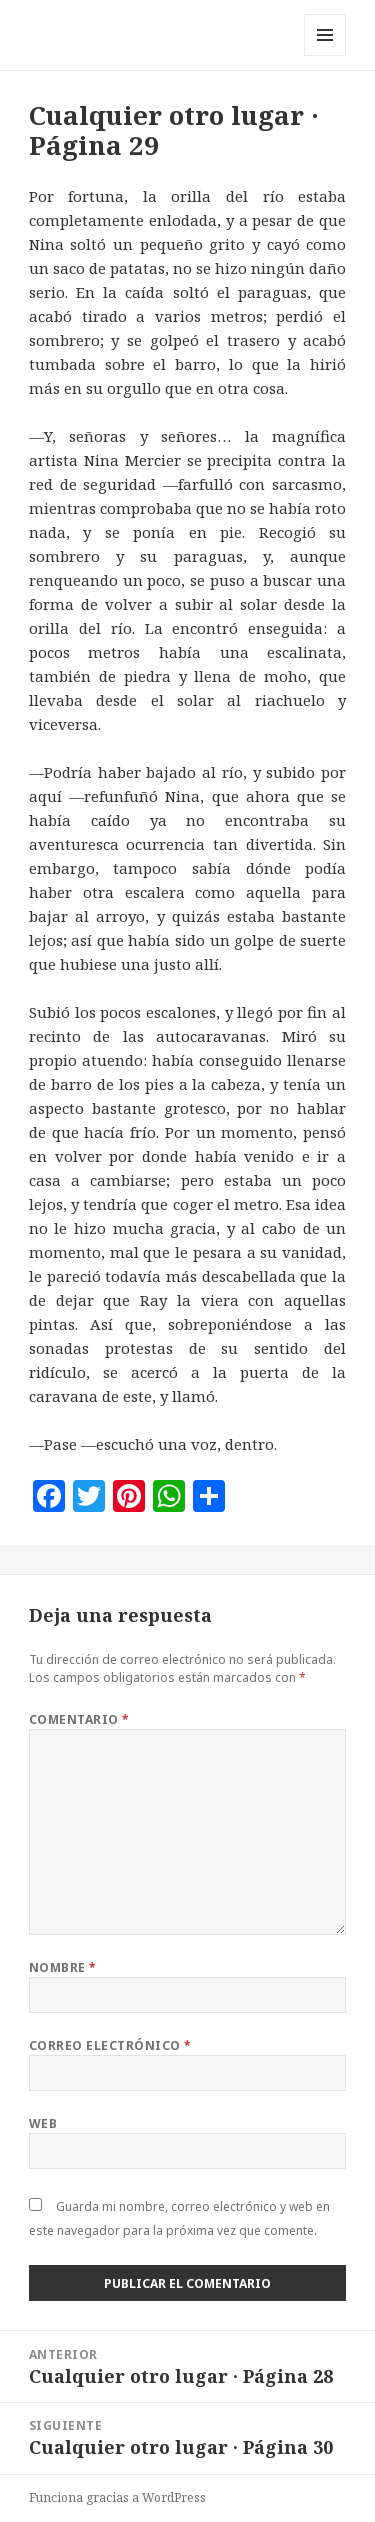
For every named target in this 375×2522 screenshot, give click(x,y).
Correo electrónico (110, 2045)
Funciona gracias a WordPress (117, 2497)
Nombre (63, 1967)
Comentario (79, 1719)
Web (43, 2123)
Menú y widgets (325, 55)
